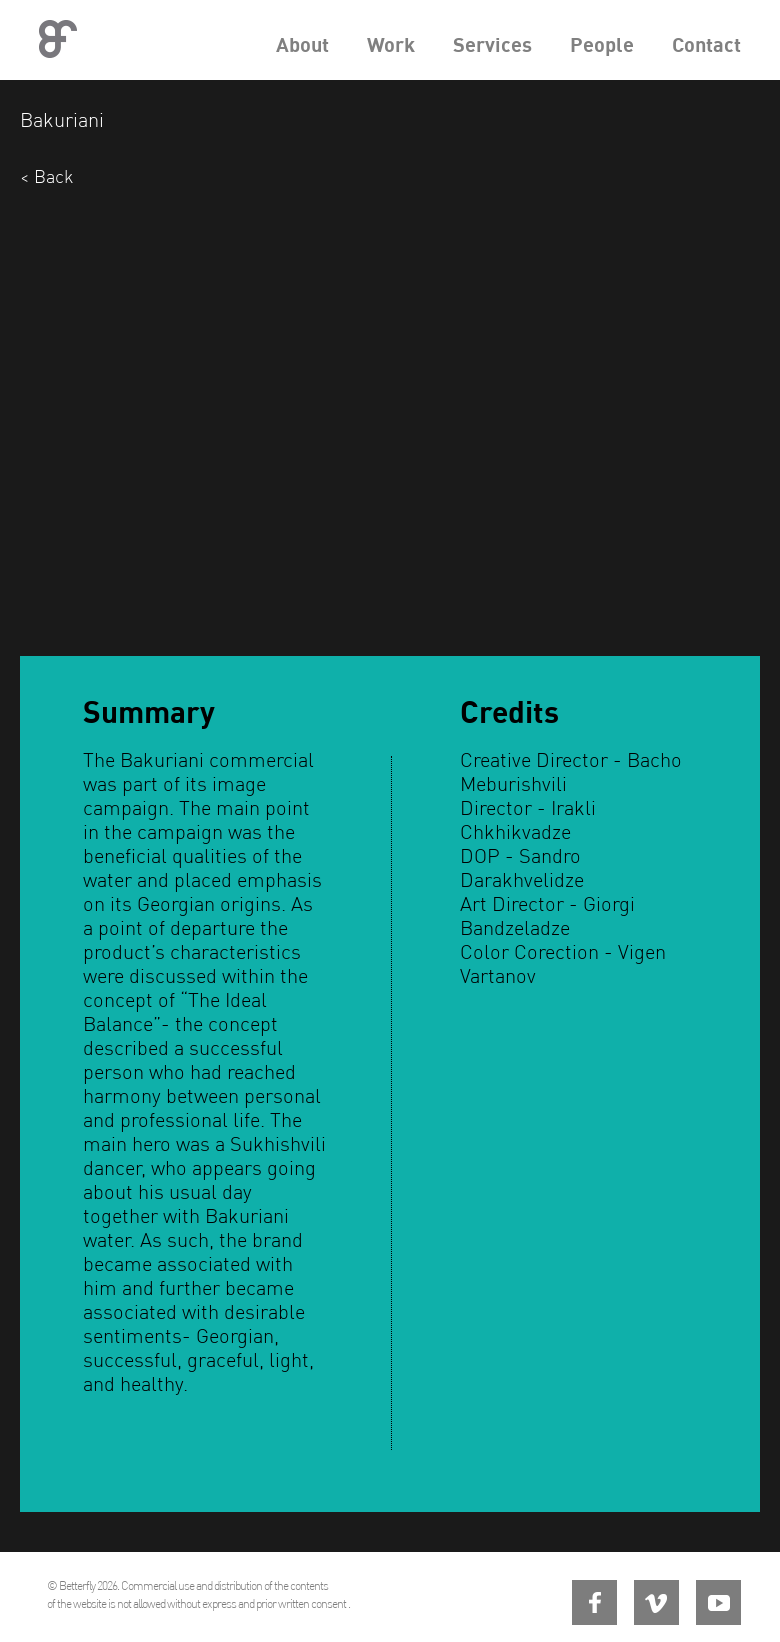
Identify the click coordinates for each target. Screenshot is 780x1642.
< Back (46, 176)
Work (391, 44)
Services (492, 44)
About (302, 44)
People (602, 44)
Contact (706, 44)
